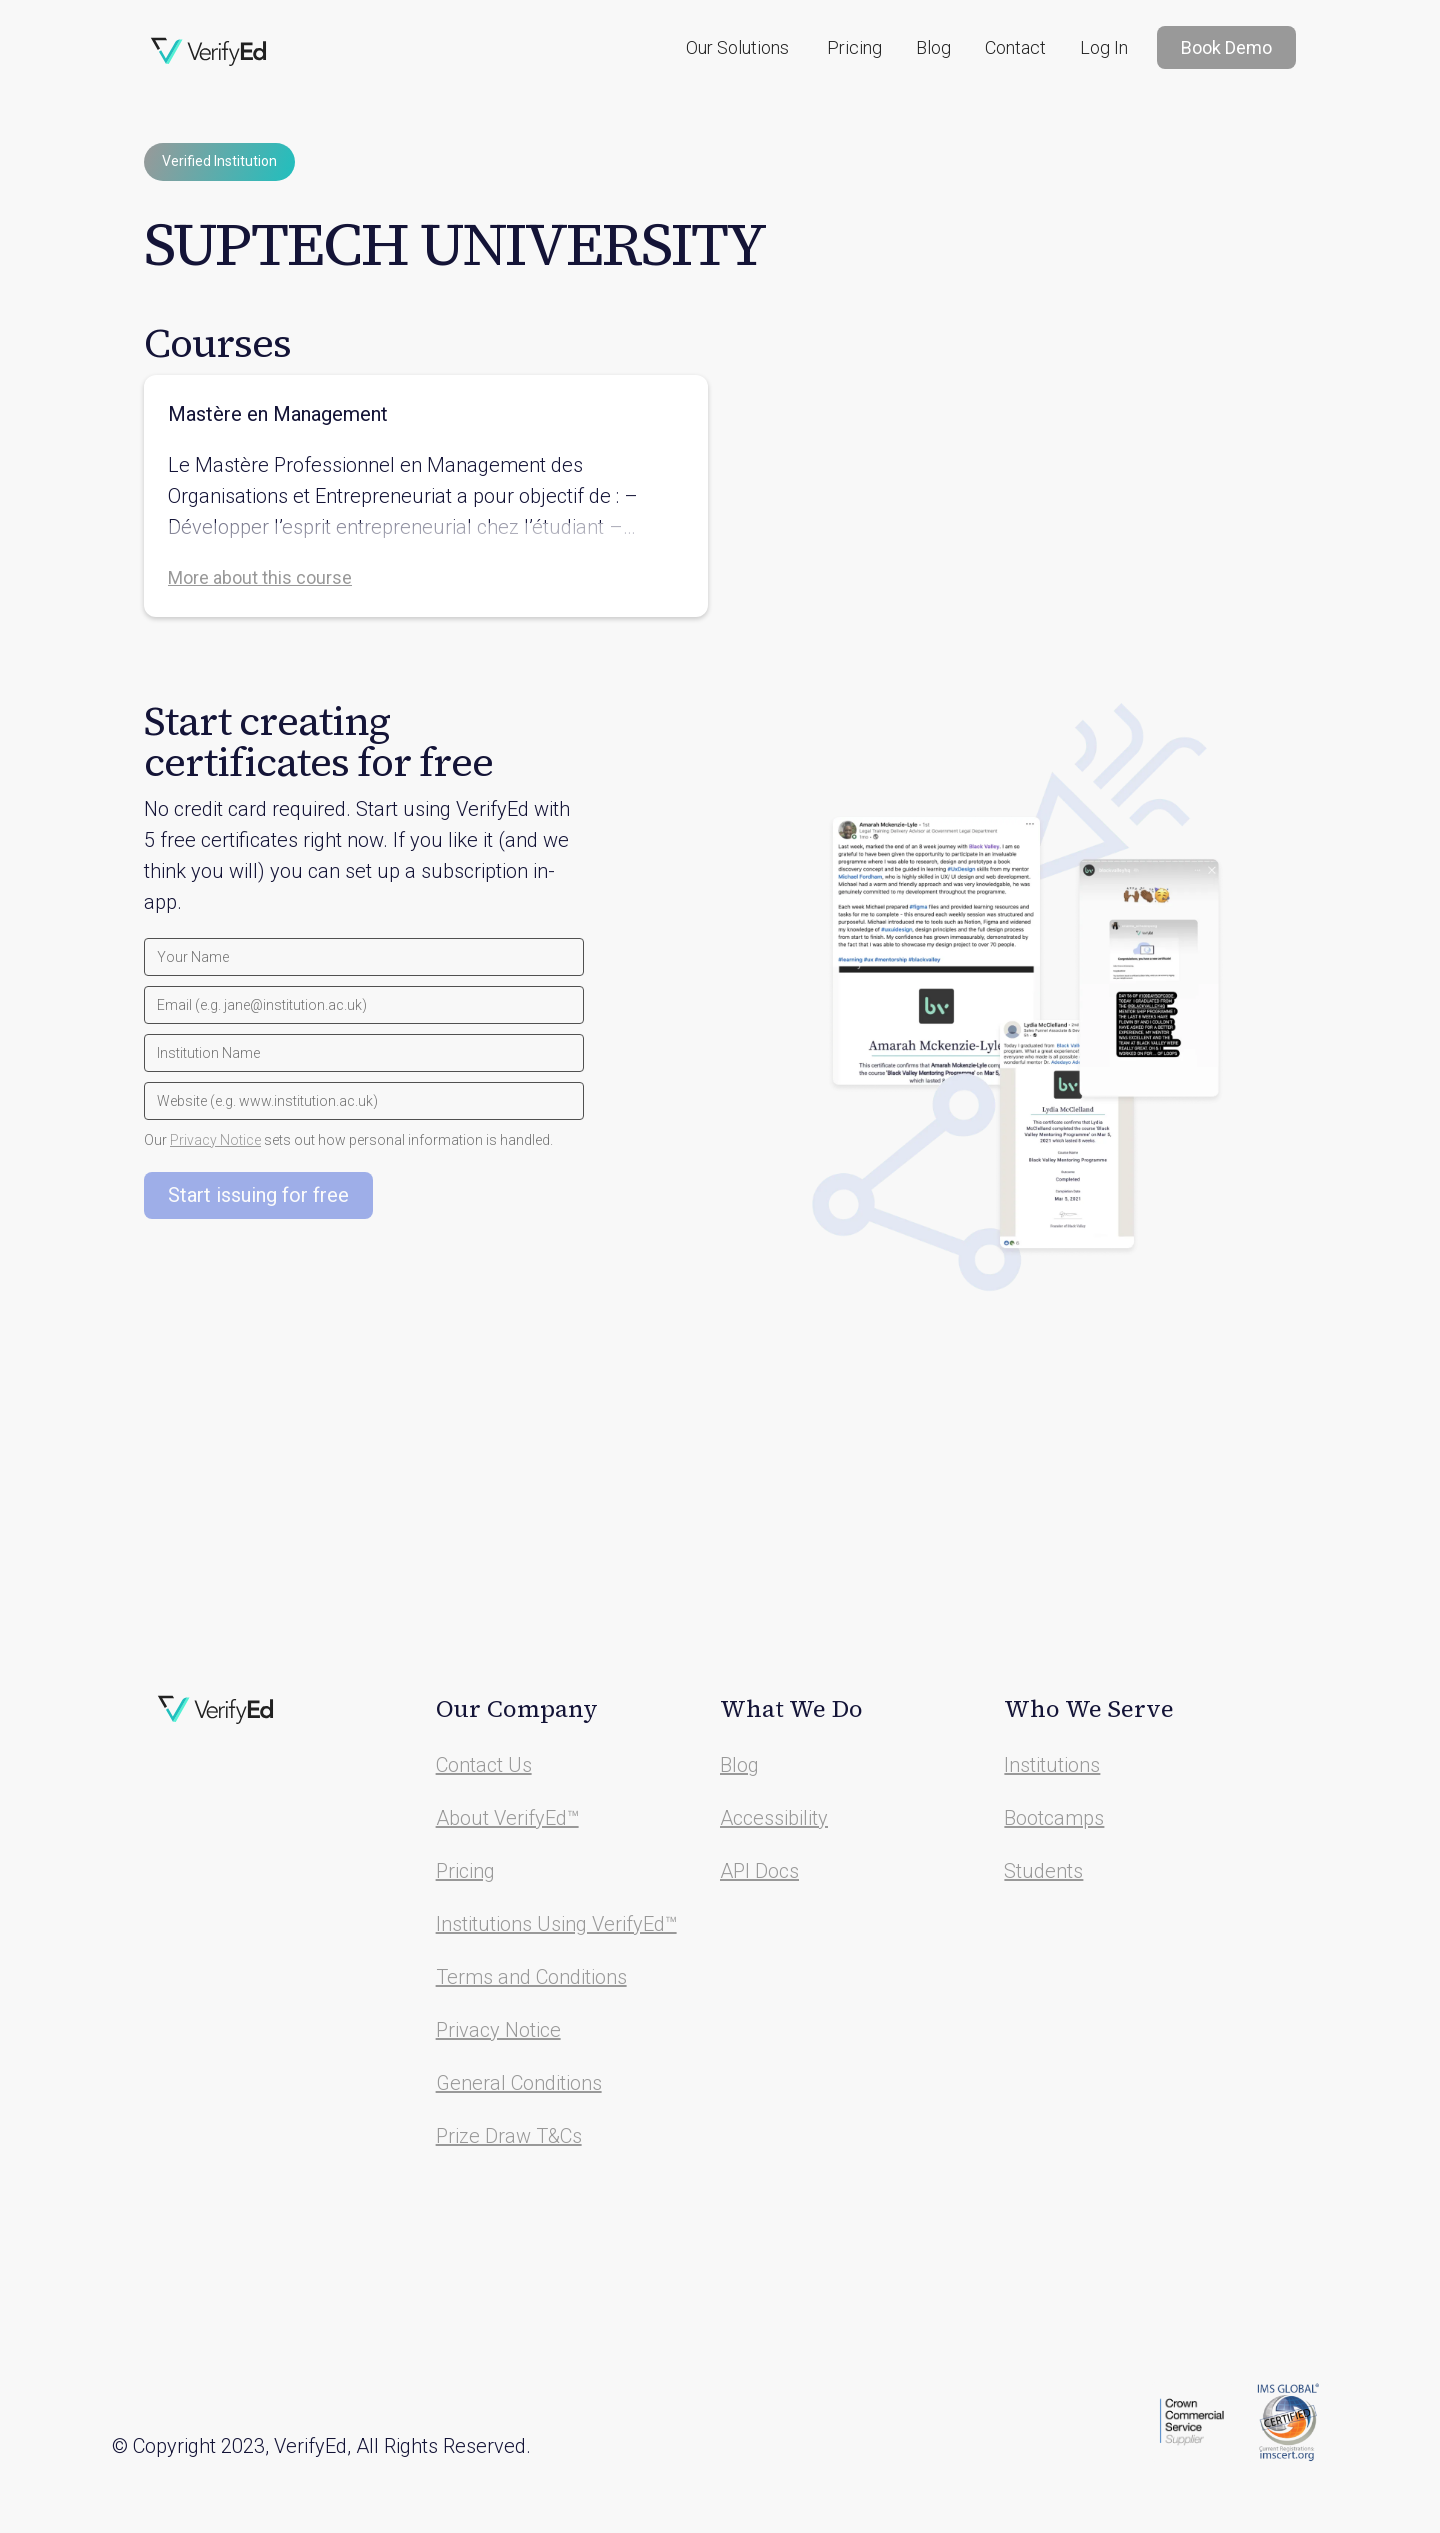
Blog (933, 47)
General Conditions (519, 2083)
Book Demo (1226, 47)
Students (1043, 1871)
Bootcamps (1054, 1818)
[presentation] (296, 1268)
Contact (1015, 47)
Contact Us (484, 1765)
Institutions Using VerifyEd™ (556, 1924)
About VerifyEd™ (507, 1818)
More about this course (260, 577)
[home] (209, 52)
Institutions (1052, 1765)
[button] (737, 47)
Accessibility (774, 1818)
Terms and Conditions (531, 1977)
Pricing (854, 47)
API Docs (759, 1871)
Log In (1104, 47)
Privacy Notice (215, 1140)
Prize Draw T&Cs (509, 2136)
